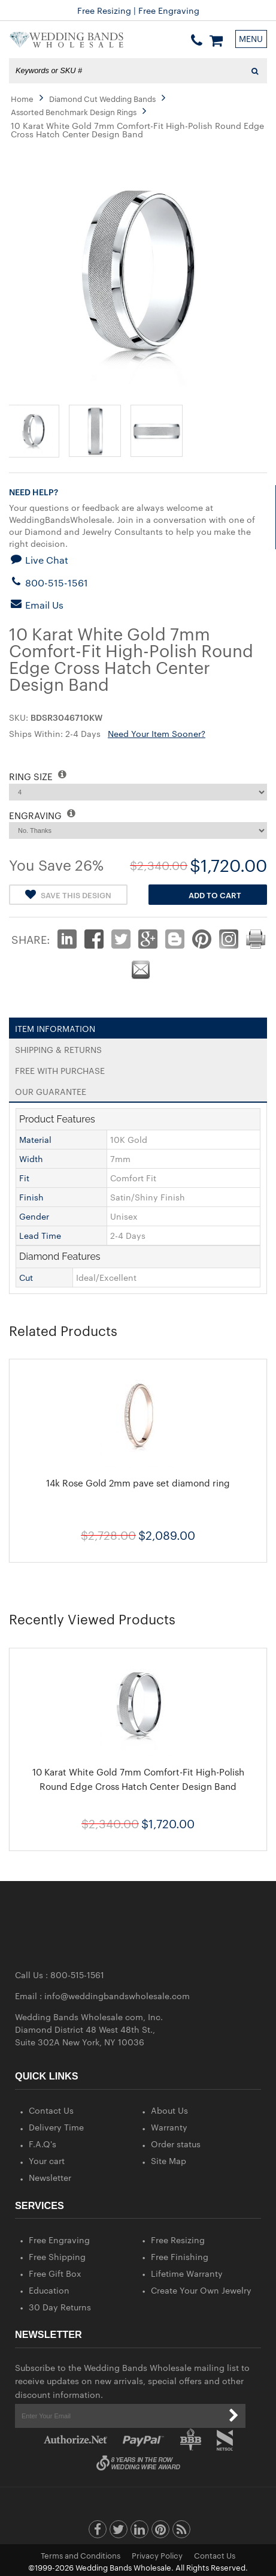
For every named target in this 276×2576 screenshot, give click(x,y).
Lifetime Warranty (187, 2273)
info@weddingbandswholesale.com (117, 1996)
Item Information (55, 1026)
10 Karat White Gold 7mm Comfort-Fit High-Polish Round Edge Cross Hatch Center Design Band (138, 1778)
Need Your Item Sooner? (156, 733)
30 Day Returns (60, 2307)
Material (35, 1139)
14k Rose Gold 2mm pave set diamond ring (138, 1482)
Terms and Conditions (80, 2555)
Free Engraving (59, 2240)
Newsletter (50, 2177)
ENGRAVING (42, 815)
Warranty (169, 2127)
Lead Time (40, 1235)
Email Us (36, 604)
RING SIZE (37, 776)
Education (49, 2290)
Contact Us (51, 2110)
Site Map (168, 2160)
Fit (24, 1178)
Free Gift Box (55, 2273)
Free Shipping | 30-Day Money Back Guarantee (138, 10)
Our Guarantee (50, 1089)
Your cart (47, 2160)
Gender (34, 1216)
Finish (31, 1197)
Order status (176, 2144)
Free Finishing (179, 2256)
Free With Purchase (60, 1068)
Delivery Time (56, 2127)
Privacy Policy (157, 2555)
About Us (169, 2110)
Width (31, 1158)
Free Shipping (57, 2256)
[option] (138, 1460)
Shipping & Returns (58, 1047)
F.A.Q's (42, 2144)
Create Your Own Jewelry (201, 2290)
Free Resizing (178, 2240)
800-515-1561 (48, 582)
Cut (26, 1277)
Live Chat (38, 559)
